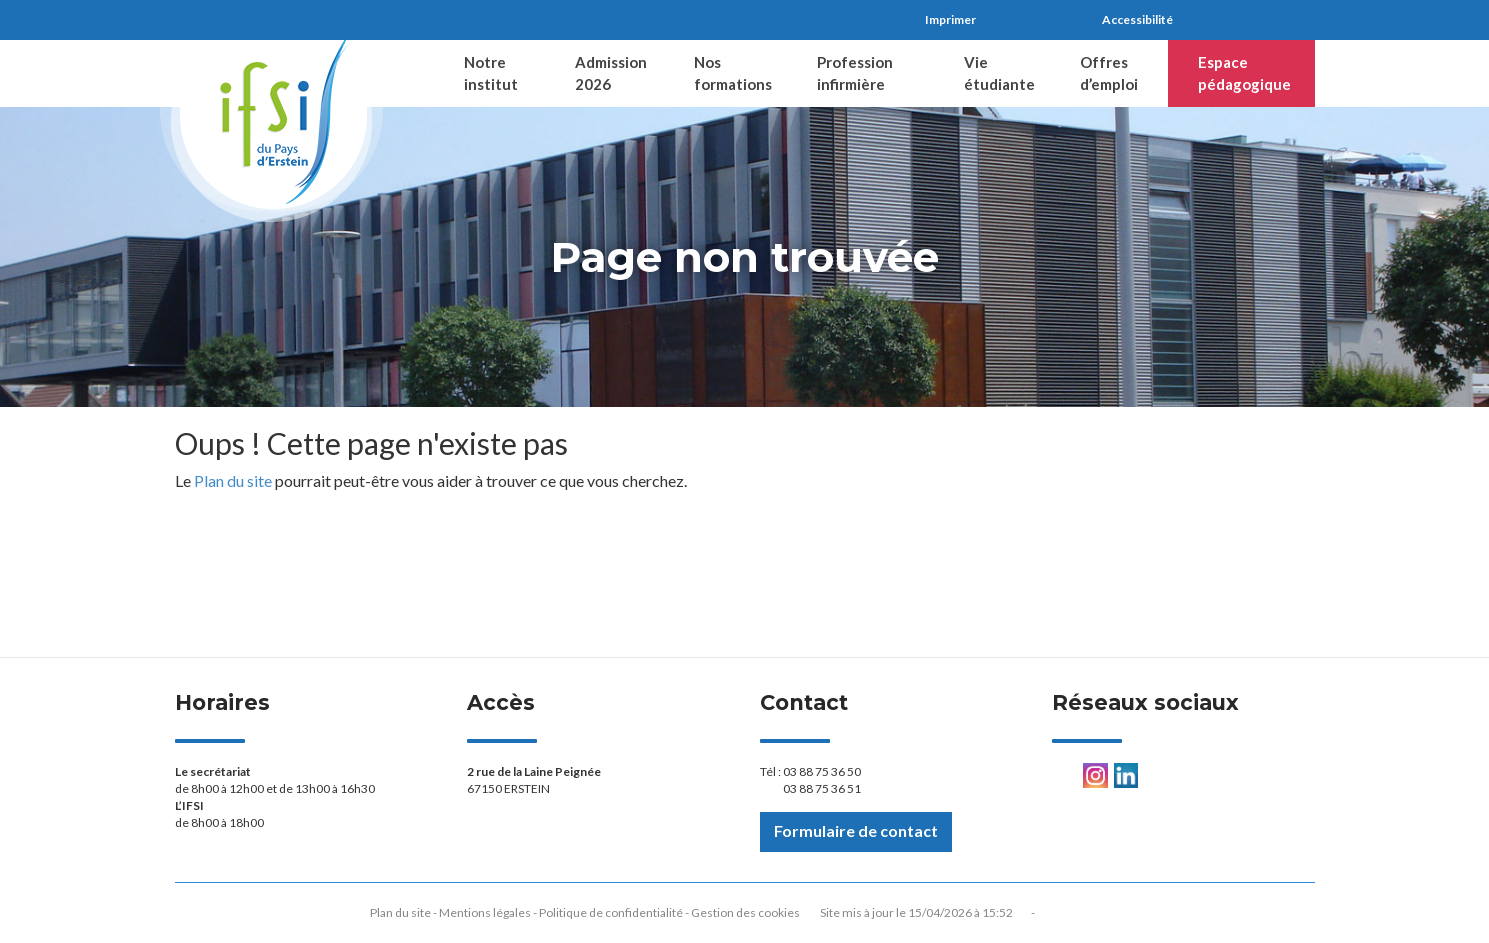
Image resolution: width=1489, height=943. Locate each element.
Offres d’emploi (1109, 72)
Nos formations (733, 72)
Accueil (401, 73)
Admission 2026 (611, 72)
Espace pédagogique (1244, 72)
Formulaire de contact (856, 830)
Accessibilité (1137, 19)
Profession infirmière (855, 72)
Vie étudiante (999, 72)
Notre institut (491, 72)
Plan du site (233, 480)
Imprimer (950, 19)
